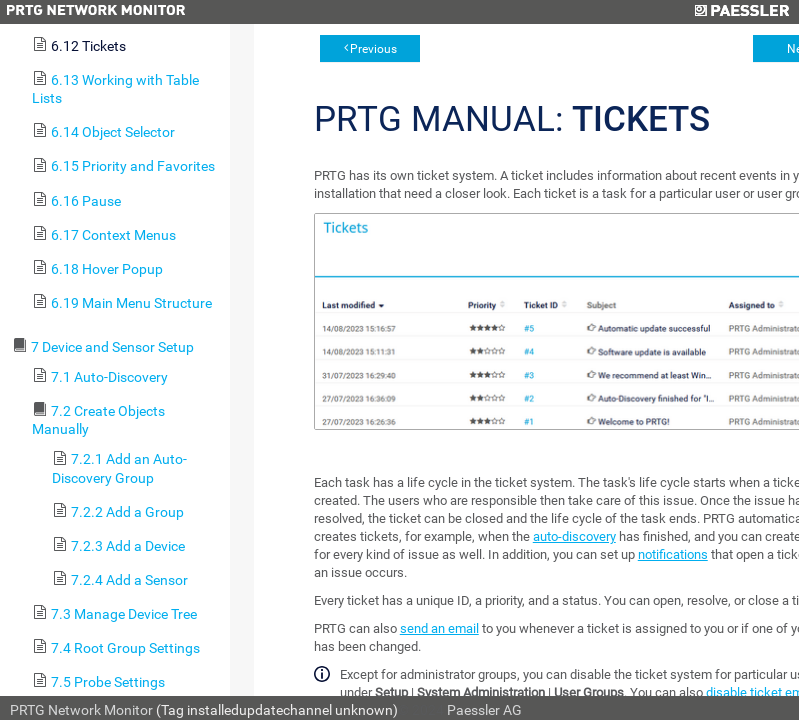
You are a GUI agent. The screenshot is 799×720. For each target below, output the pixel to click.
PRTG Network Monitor (81, 710)
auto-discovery (574, 536)
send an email (439, 628)
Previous (373, 49)
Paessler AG (484, 710)
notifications (673, 554)
